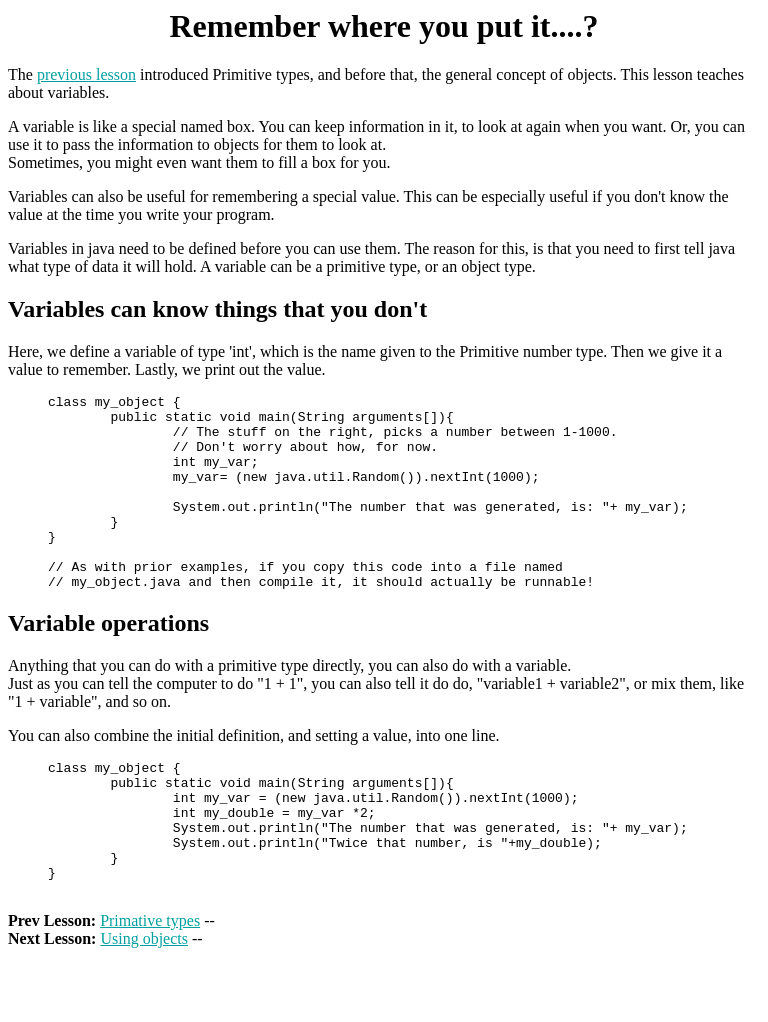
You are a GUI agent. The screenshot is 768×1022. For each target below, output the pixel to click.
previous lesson (86, 74)
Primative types (150, 986)
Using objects (144, 1004)
